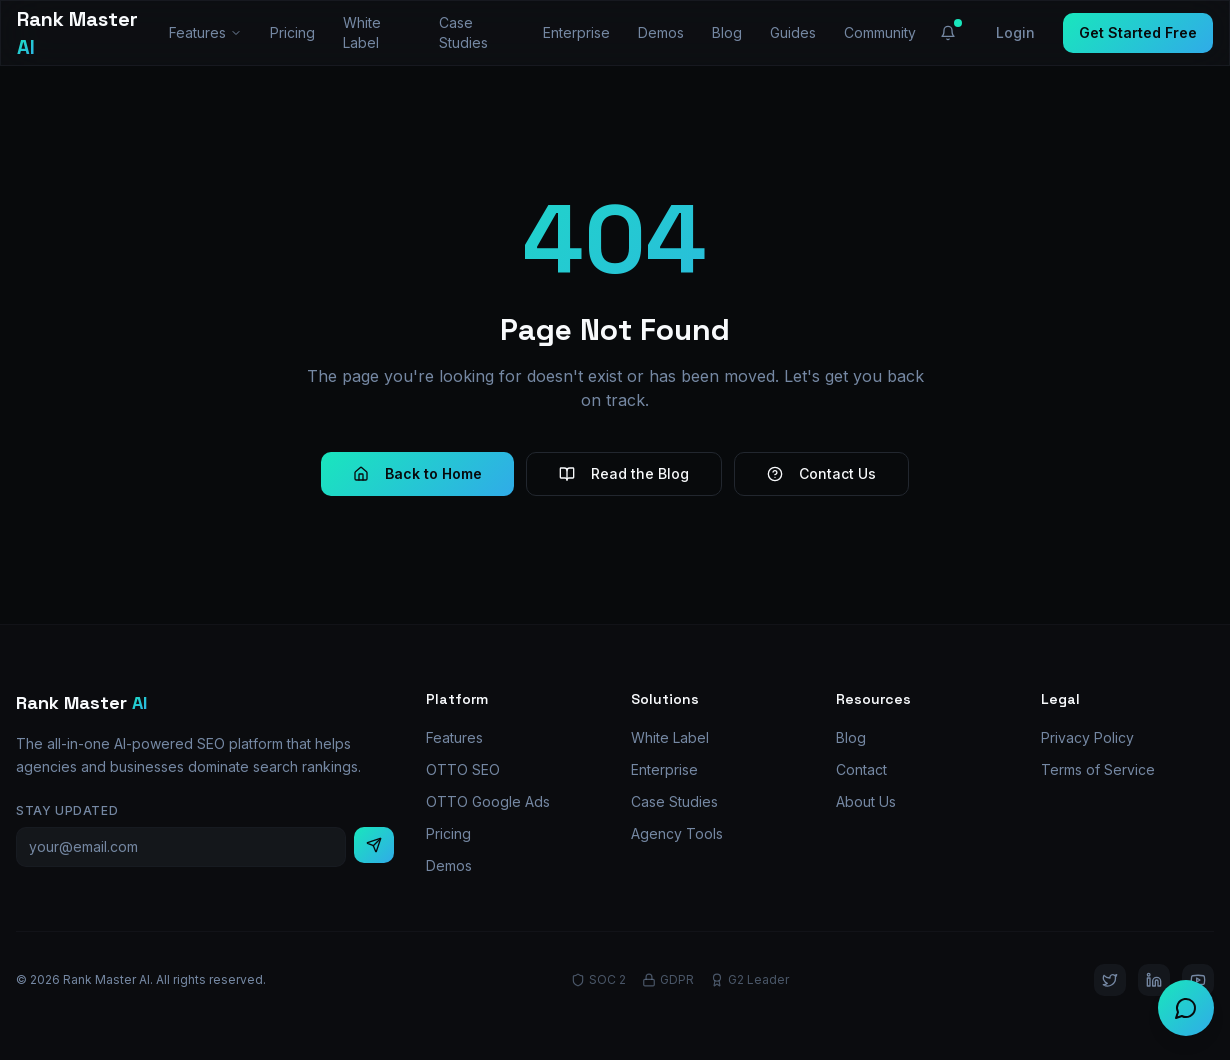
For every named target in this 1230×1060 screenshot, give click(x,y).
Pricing (292, 32)
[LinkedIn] (1154, 980)
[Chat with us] (1186, 1008)
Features (205, 32)
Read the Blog (624, 473)
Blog (727, 32)
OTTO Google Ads (488, 801)
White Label (362, 32)
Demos (661, 32)
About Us (866, 801)
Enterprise (576, 32)
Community (880, 32)
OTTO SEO (463, 769)
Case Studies (463, 32)
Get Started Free (1138, 32)
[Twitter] (1110, 980)
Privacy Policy (1087, 737)
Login (1015, 32)
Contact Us (821, 473)
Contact (861, 769)
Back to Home (417, 473)
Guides (793, 32)
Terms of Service (1098, 769)
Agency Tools (677, 833)
